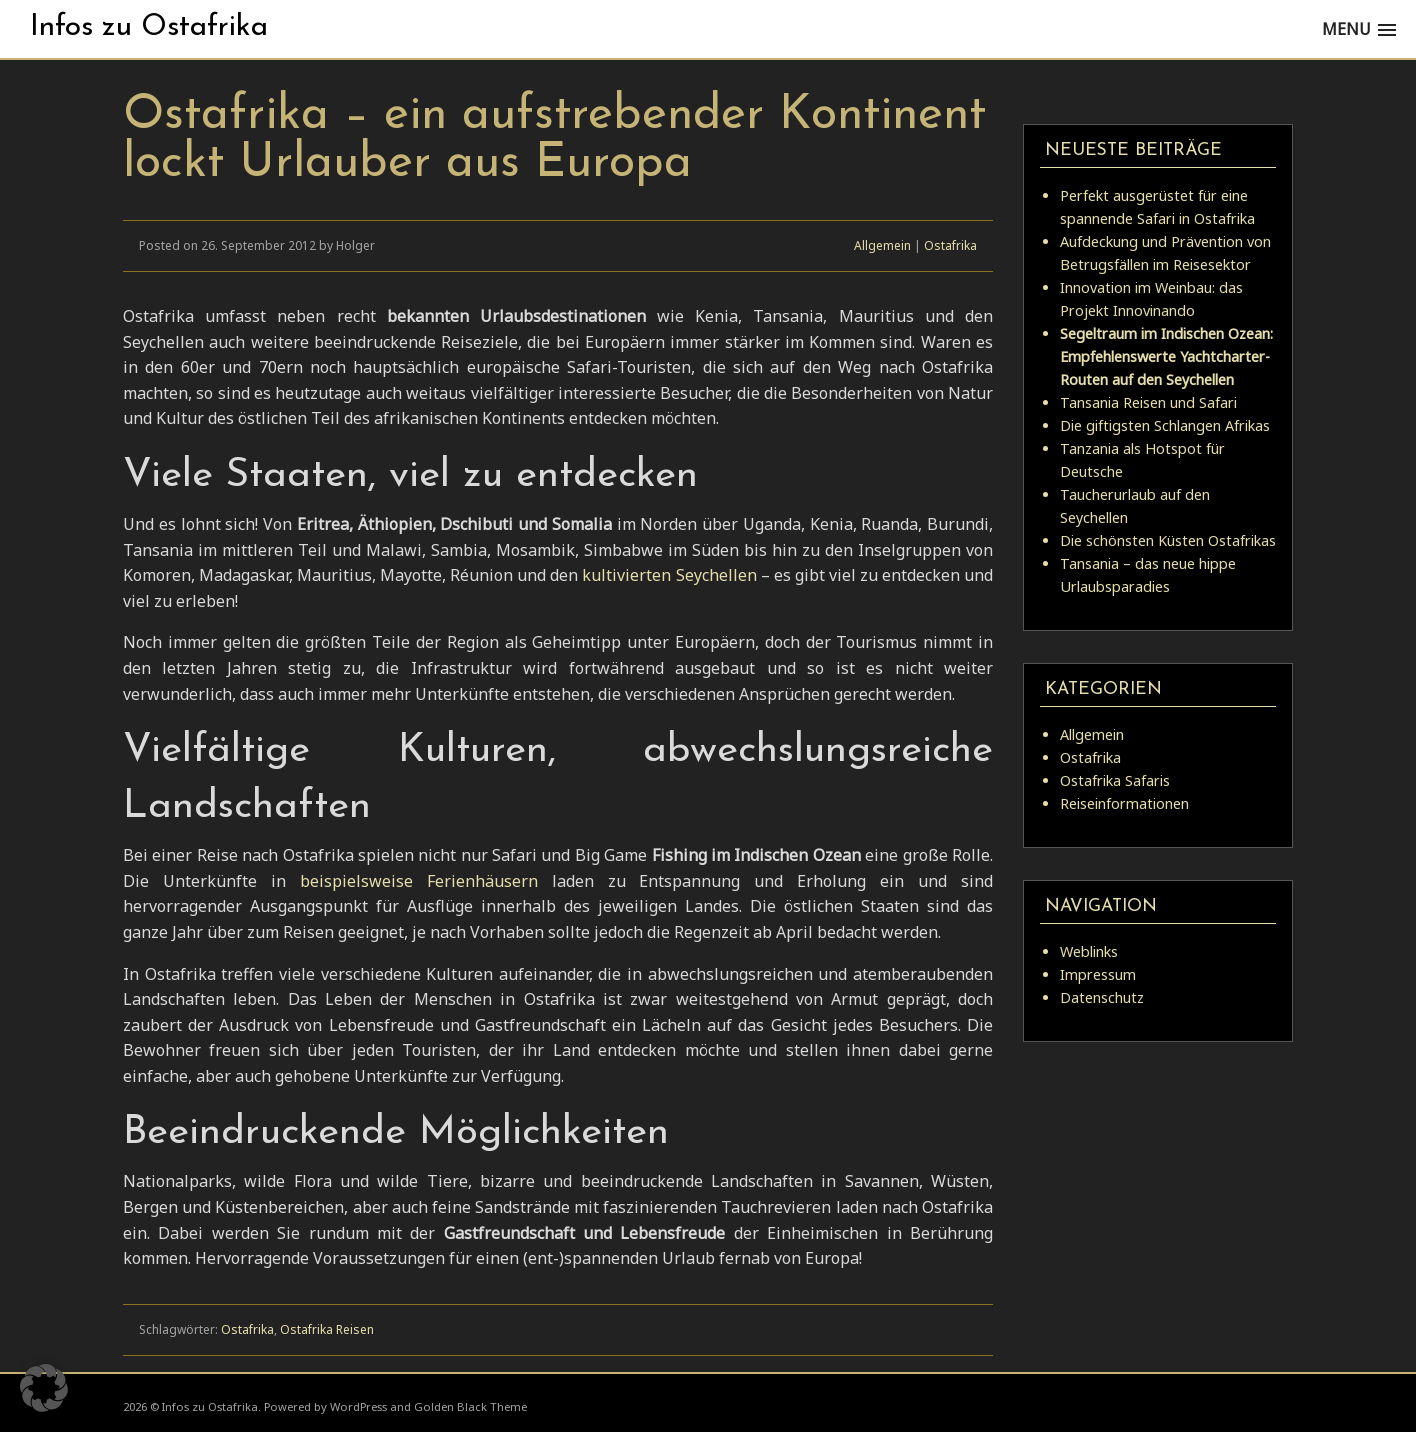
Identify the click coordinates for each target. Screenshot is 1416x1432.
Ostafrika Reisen (327, 1329)
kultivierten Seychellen (671, 575)
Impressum (1098, 974)
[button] (44, 1388)
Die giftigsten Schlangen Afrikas (1165, 425)
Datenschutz (1102, 997)
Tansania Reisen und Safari (1148, 402)
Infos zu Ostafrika (149, 27)
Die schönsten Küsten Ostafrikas (1168, 540)
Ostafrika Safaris (1115, 780)
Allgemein (882, 245)
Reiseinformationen (1124, 803)
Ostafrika (950, 245)
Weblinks (1089, 951)
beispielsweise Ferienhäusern (426, 881)
